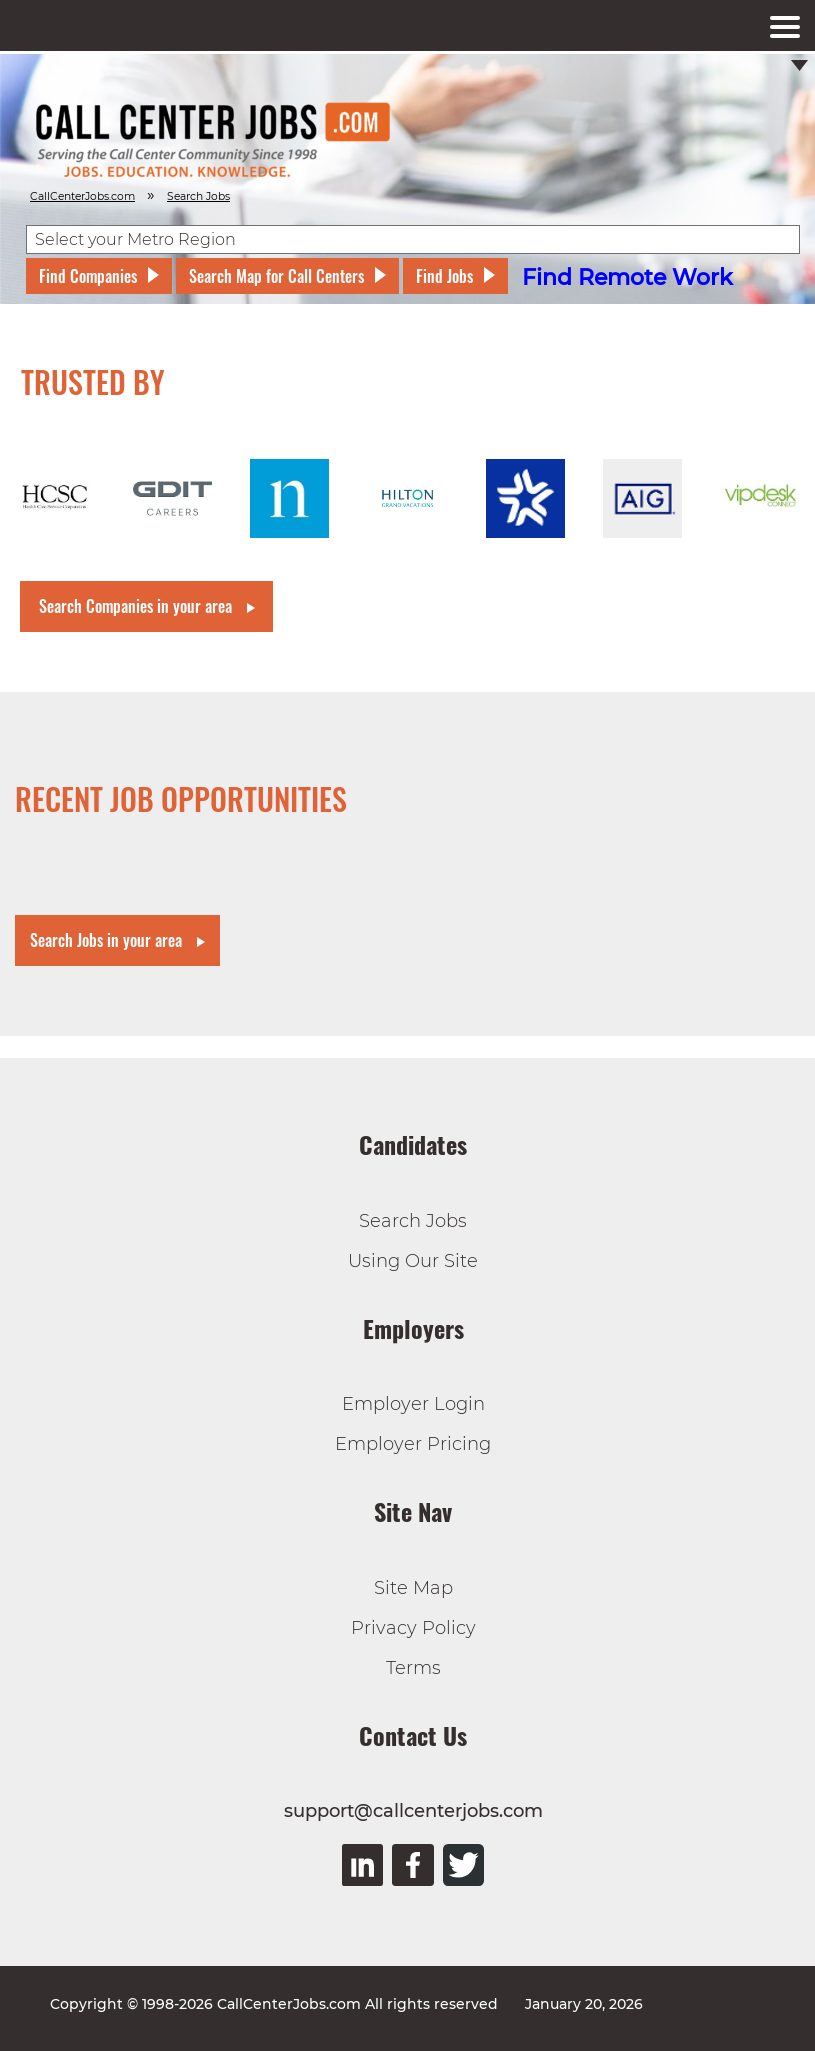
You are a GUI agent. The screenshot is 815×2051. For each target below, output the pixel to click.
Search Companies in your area (135, 606)
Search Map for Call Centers (276, 276)
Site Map (413, 1588)
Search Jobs (413, 1221)
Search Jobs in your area (106, 940)
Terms (413, 1668)
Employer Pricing (413, 1444)
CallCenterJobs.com (82, 196)
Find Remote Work (627, 277)
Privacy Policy (413, 1628)
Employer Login (413, 1404)
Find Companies (88, 276)
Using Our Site (413, 1261)
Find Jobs (444, 276)
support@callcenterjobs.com (413, 1811)
